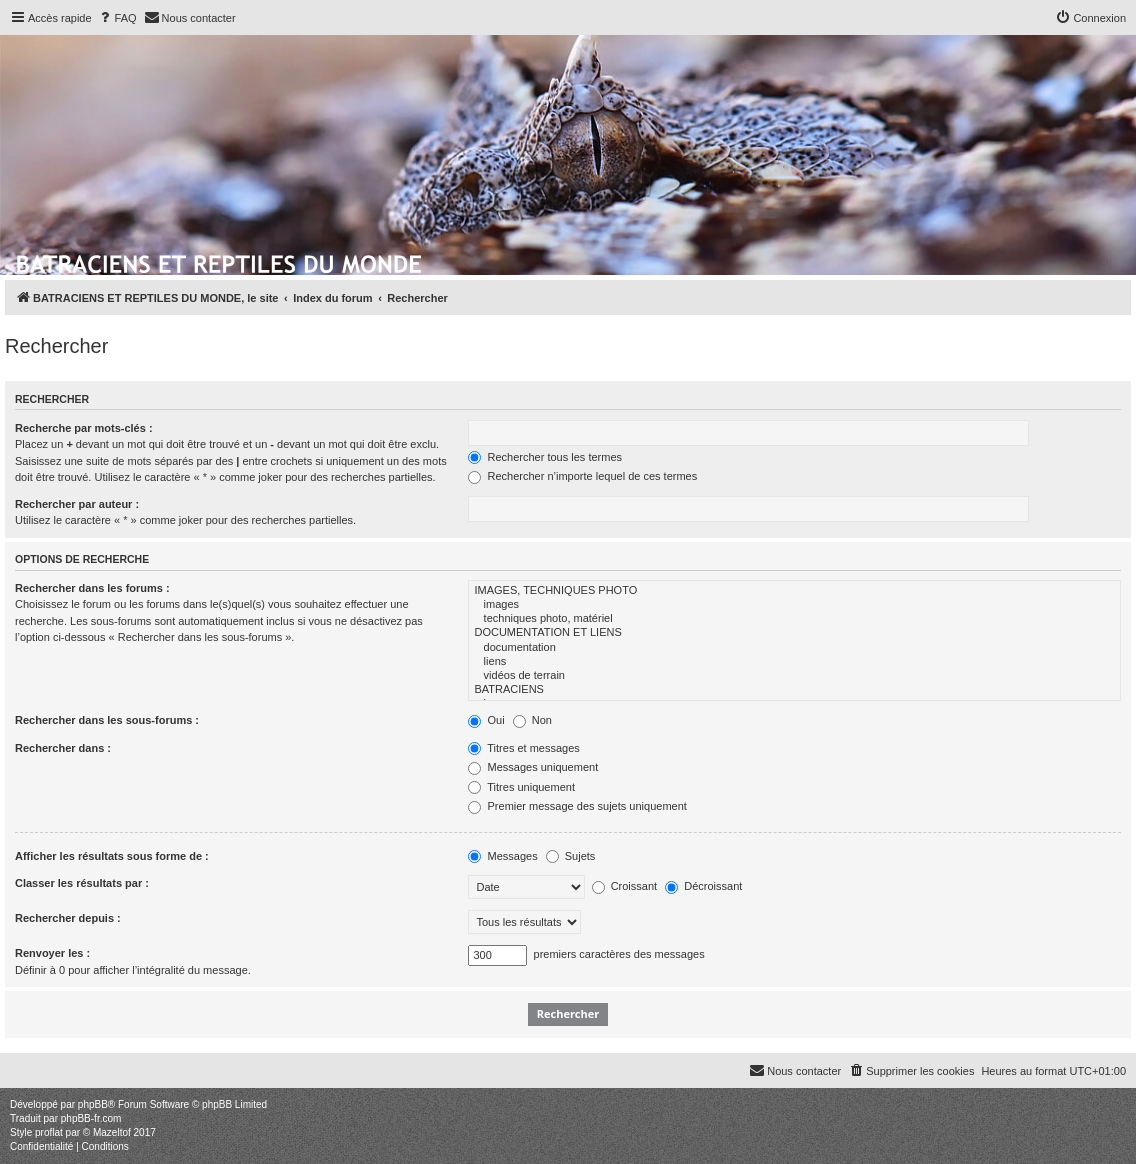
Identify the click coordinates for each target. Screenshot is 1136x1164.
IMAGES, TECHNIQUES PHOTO (794, 591)
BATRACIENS (794, 690)
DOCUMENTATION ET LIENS (794, 633)
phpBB (93, 1104)
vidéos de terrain (794, 676)
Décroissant (703, 886)
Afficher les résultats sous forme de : (112, 856)
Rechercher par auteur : (77, 504)
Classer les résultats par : (82, 883)
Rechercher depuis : (68, 918)
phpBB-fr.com (91, 1118)
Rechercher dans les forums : (92, 588)
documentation (794, 648)
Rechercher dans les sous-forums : (107, 720)
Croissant (625, 886)
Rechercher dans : (63, 748)
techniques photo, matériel (794, 619)
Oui (486, 720)
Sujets (571, 856)
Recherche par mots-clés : (84, 428)
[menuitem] (117, 18)
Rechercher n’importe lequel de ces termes (582, 476)
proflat (49, 1132)
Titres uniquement (521, 787)
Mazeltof (112, 1132)
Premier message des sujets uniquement (577, 806)
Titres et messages (523, 748)
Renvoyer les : (52, 953)
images (794, 605)
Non (532, 720)
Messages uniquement (533, 767)
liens (794, 662)
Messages (502, 856)
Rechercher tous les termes (545, 457)
